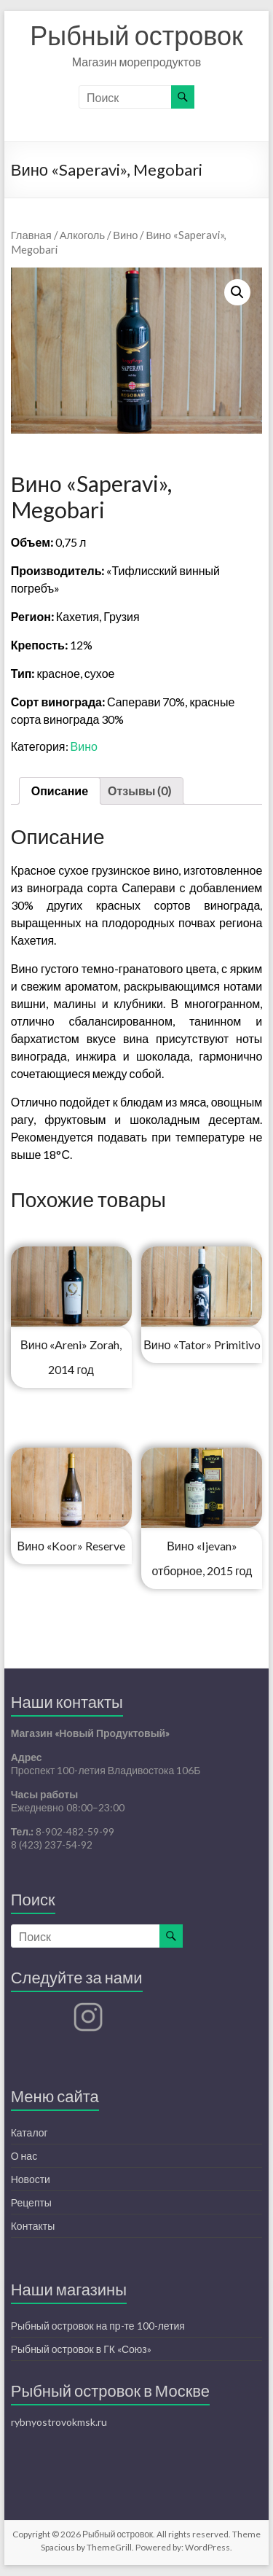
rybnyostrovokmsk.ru (59, 2422)
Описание (59, 790)
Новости (30, 2179)
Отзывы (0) (139, 790)
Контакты (33, 2226)
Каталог (29, 2132)
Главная (31, 234)
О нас (24, 2156)
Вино (125, 234)
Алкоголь (82, 234)
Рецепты (31, 2202)
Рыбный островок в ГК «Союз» (81, 2349)
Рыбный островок (136, 35)
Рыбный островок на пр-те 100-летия (98, 2325)
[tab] (59, 791)
